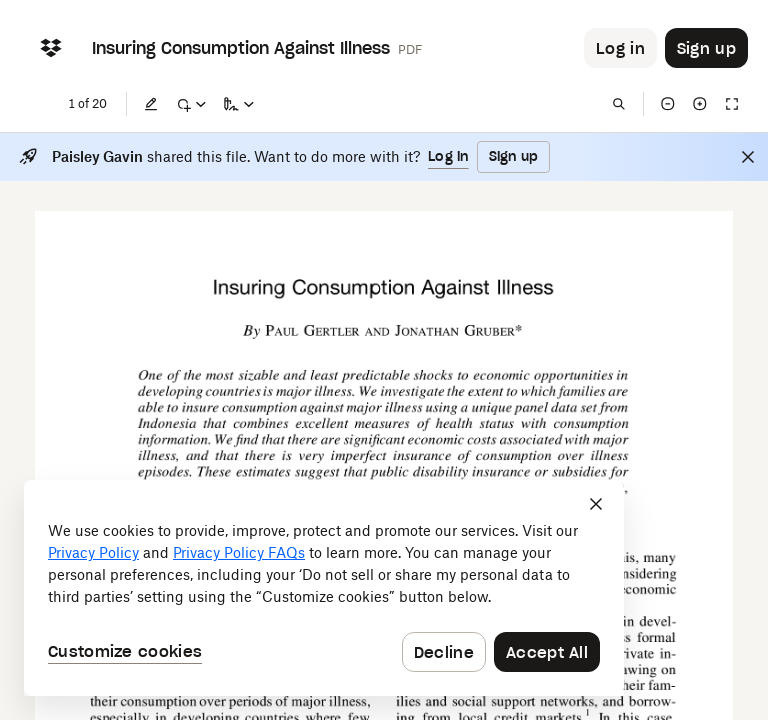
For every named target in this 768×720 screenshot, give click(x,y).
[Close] (748, 157)
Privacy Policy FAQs (239, 552)
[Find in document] (619, 104)
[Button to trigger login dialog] (620, 48)
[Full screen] (732, 104)
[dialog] (324, 588)
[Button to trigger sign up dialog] (706, 48)
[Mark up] (191, 104)
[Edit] (151, 104)
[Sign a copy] (239, 104)
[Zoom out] (668, 104)
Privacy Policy (93, 552)
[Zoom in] (700, 104)
